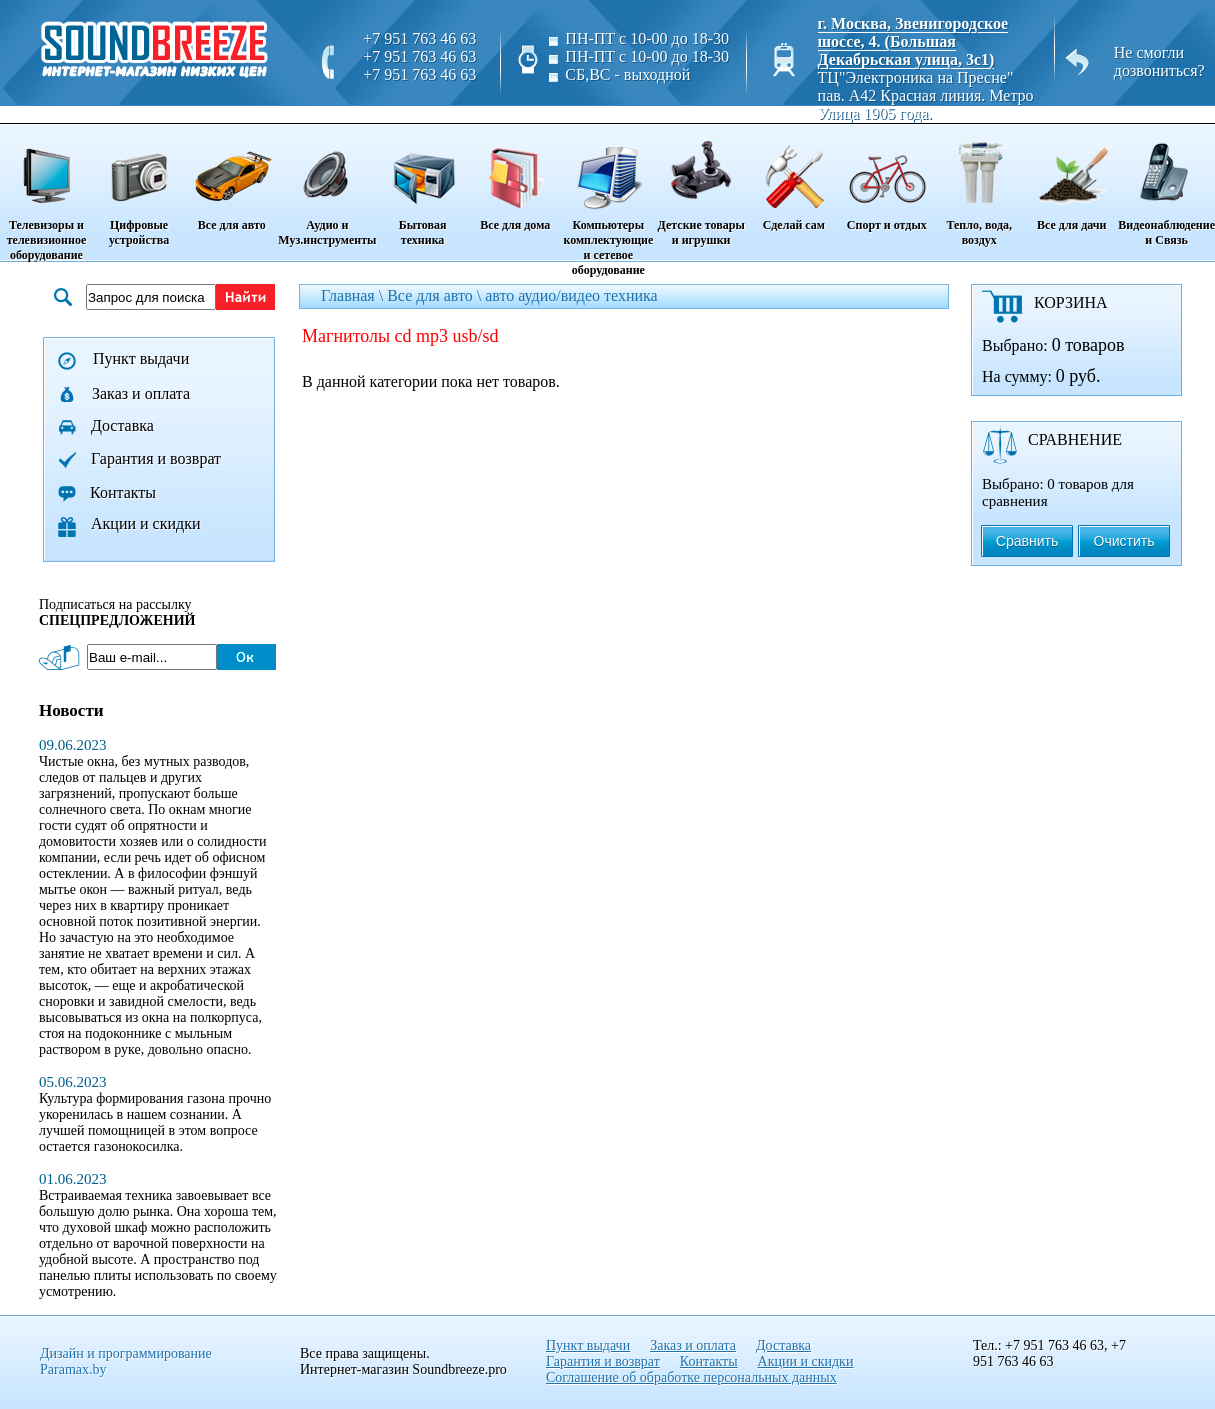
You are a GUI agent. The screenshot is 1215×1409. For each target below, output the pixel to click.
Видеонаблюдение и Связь (1166, 186)
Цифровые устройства (139, 186)
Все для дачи (1071, 179)
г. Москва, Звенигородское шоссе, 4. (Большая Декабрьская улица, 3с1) (913, 41)
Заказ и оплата (141, 393)
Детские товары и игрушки (701, 186)
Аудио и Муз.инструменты (327, 186)
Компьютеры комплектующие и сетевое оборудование (608, 201)
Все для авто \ (436, 295)
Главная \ (354, 295)
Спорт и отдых (886, 179)
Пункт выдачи (141, 358)
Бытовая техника (422, 186)
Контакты (123, 492)
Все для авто (231, 179)
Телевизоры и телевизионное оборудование (46, 194)
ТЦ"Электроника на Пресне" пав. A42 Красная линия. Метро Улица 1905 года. (926, 95)
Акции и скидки (146, 523)
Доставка (122, 425)
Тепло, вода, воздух (979, 186)
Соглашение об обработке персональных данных (691, 1377)
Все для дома (515, 179)
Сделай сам (793, 179)
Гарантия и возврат (156, 458)
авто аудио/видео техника (571, 295)
